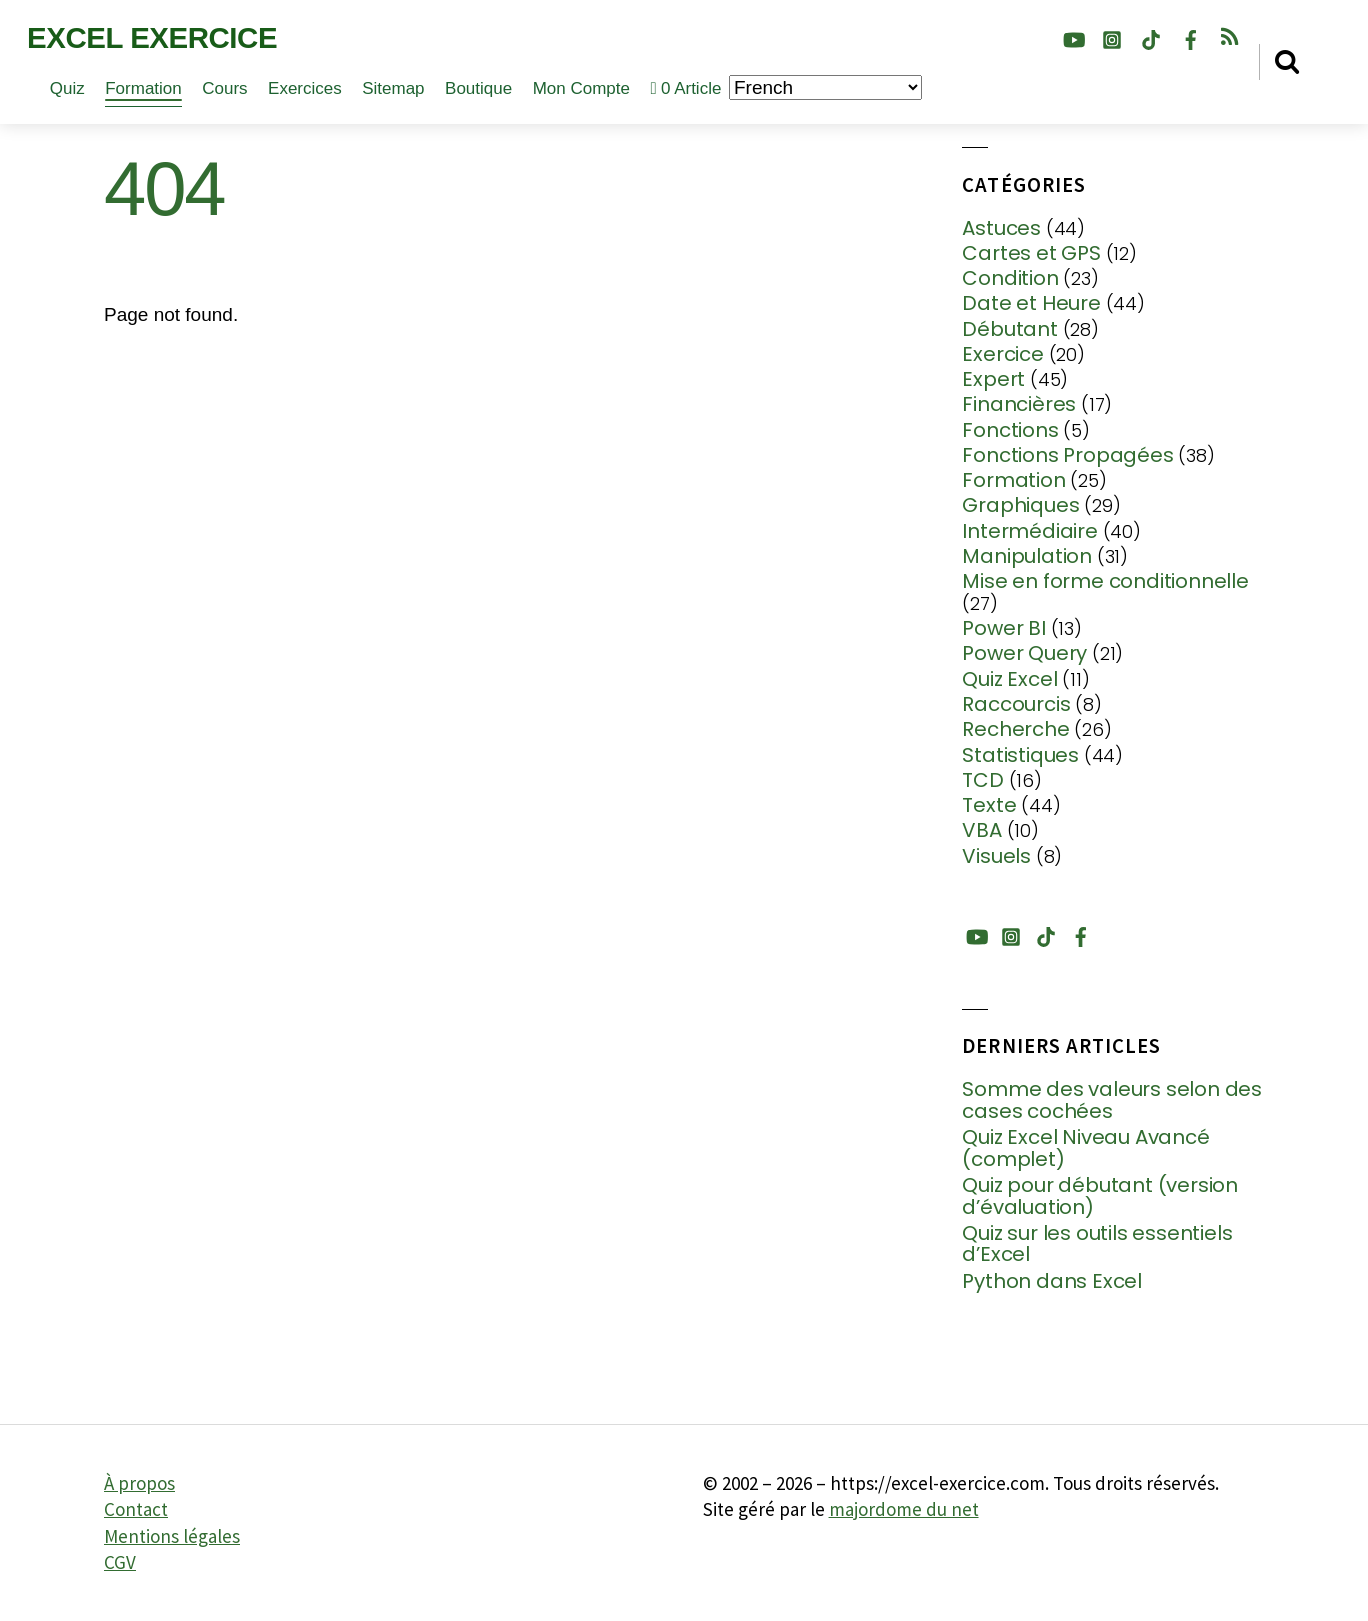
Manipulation (1027, 556)
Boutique (478, 88)
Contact (136, 1509)
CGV (120, 1562)
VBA (981, 830)
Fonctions (1010, 430)
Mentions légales (172, 1536)
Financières (1019, 404)
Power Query (1024, 653)
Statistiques (1020, 755)
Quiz (67, 88)
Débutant (1009, 329)
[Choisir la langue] (825, 87)
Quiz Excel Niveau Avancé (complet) (1085, 1148)
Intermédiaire (1029, 531)
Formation (143, 88)
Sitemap (393, 88)
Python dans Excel (1052, 1282)
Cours (224, 88)
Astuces (1001, 228)
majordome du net (904, 1509)
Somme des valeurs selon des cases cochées (1112, 1100)
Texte (989, 805)
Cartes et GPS (1031, 253)
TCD (982, 780)
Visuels (996, 856)
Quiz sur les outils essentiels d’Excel (1097, 1244)
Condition (1010, 278)
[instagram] (1112, 36)
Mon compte (581, 88)
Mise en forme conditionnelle (1105, 581)
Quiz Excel (1009, 679)
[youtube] (1073, 36)
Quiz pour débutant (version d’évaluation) (1100, 1196)
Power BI (1003, 628)
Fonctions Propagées (1067, 455)
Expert (993, 379)
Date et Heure (1031, 303)
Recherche (1015, 729)
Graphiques (1020, 505)
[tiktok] (1151, 36)
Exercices (305, 88)
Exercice (1002, 354)
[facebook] (1191, 36)
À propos (139, 1483)
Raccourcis (1016, 704)
